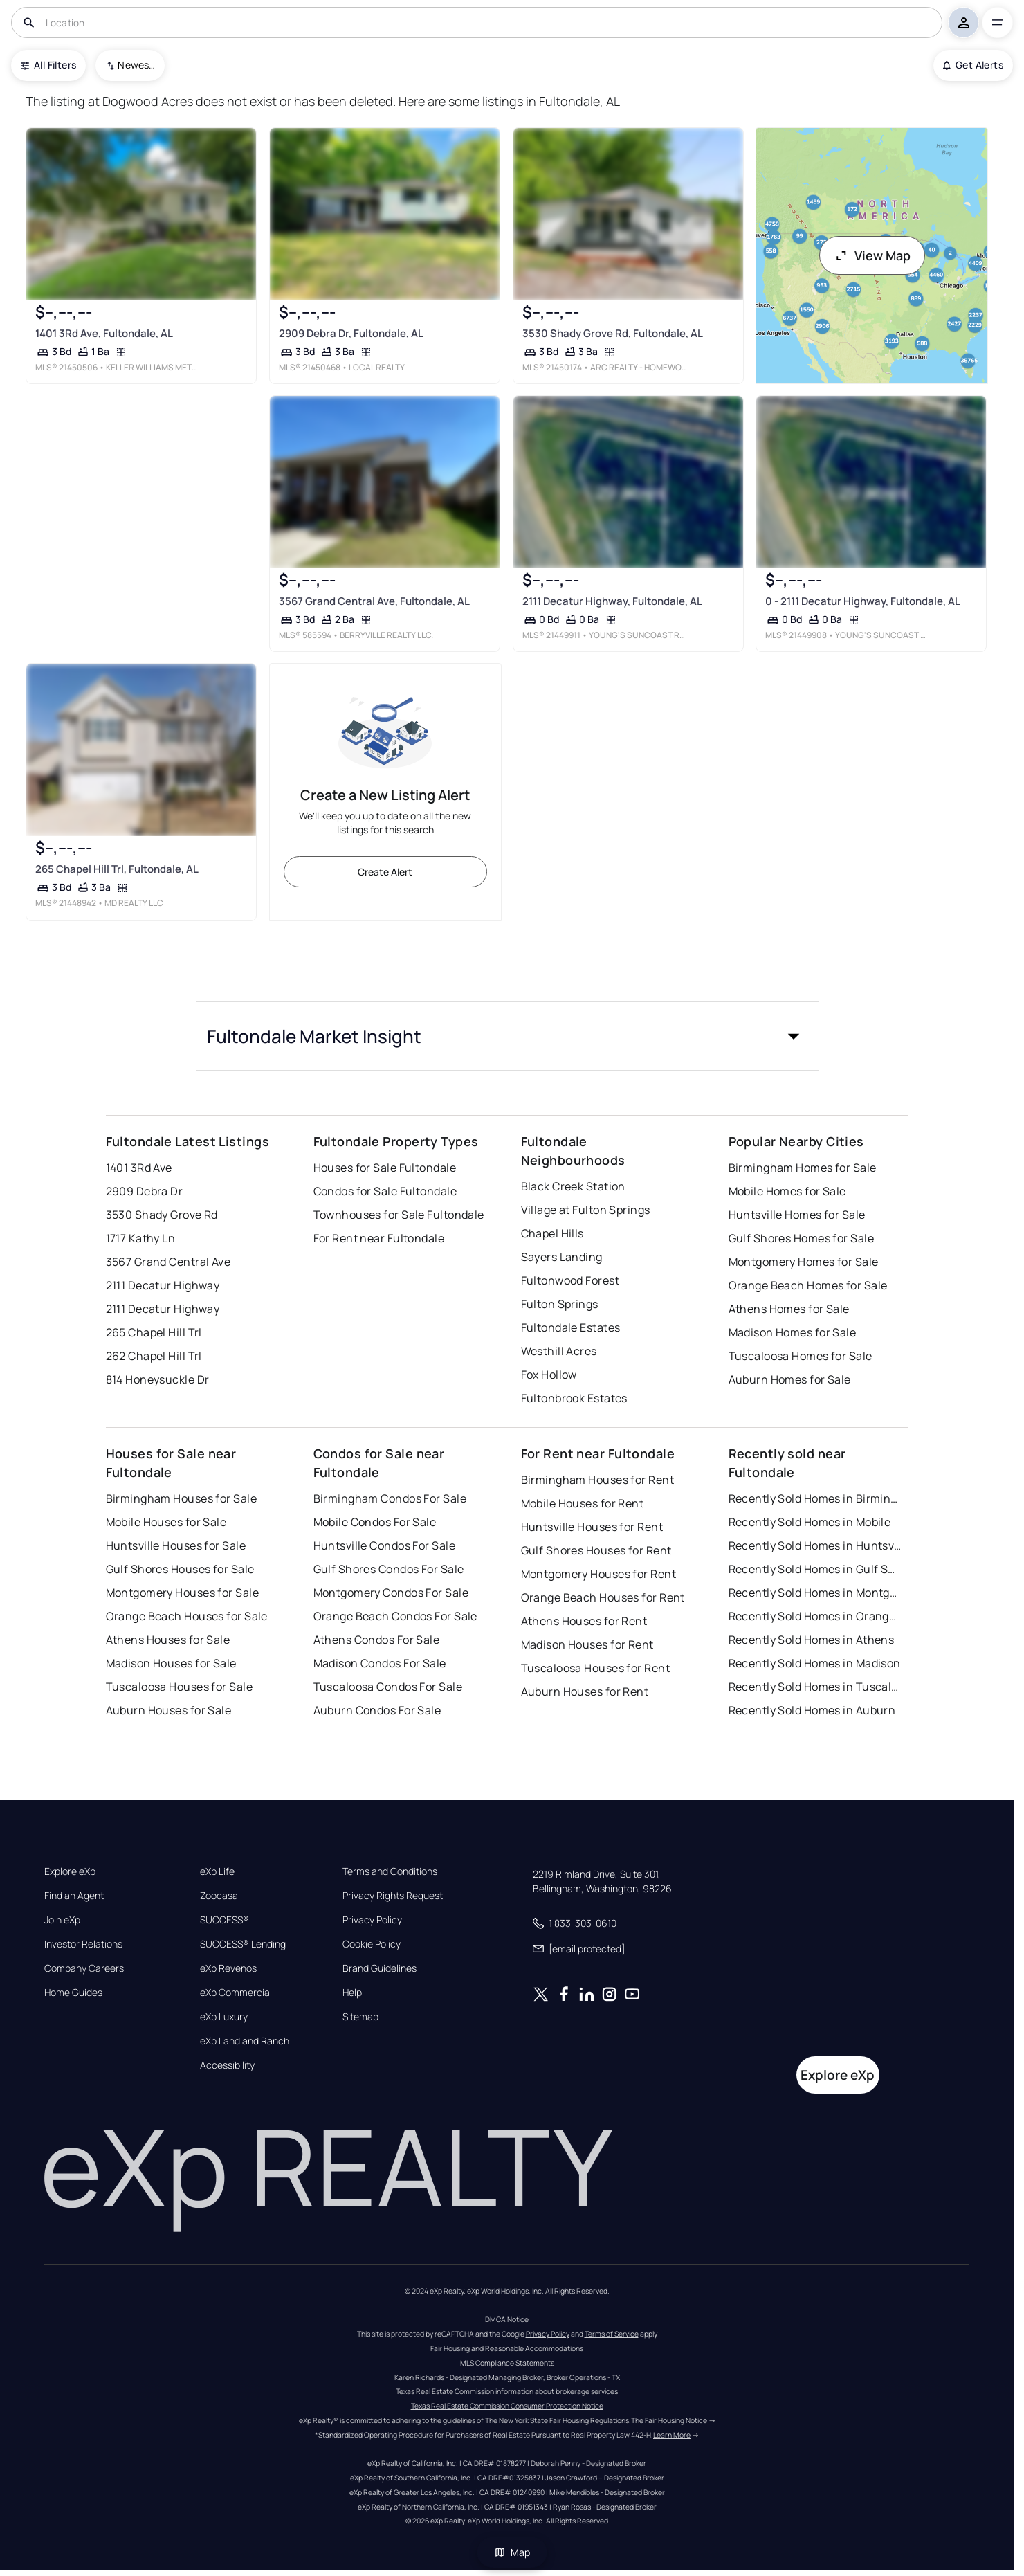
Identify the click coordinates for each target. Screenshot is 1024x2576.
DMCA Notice (507, 2319)
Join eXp (62, 1920)
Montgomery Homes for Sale (804, 1261)
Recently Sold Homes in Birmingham (815, 1498)
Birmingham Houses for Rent (597, 1479)
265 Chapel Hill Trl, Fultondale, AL (116, 869)
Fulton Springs (559, 1304)
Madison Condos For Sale (379, 1663)
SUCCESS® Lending (243, 1944)
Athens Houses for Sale (168, 1639)
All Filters (48, 64)
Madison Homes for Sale (793, 1332)
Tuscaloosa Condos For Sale (387, 1686)
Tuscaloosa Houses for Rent (595, 1668)
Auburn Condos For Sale (377, 1710)
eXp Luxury (224, 2017)
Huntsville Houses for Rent (592, 1526)
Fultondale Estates (571, 1327)
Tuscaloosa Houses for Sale (179, 1686)
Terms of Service (612, 2334)
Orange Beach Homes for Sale (808, 1285)
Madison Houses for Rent (587, 1644)
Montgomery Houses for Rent (598, 1573)
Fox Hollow (549, 1374)
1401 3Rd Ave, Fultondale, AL (103, 333)
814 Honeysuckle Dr (158, 1379)
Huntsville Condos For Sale (384, 1545)
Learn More (672, 2435)
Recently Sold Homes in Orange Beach (815, 1616)
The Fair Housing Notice (669, 2420)
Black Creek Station (573, 1186)
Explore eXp (69, 1871)
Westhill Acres (559, 1351)
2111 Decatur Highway (163, 1285)
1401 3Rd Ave (139, 1167)
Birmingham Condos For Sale (389, 1498)
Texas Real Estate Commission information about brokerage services (507, 2391)
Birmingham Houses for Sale (181, 1498)
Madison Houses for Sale (171, 1663)
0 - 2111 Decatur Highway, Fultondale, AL (862, 601)
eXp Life (217, 1871)
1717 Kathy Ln (141, 1238)
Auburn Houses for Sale (169, 1710)
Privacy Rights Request (392, 1896)
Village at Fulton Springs (585, 1209)
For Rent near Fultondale (379, 1238)
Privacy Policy (372, 1920)
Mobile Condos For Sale (375, 1522)
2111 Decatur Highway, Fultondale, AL (612, 601)
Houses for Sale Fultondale (384, 1167)
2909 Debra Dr (144, 1191)
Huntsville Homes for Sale (797, 1214)
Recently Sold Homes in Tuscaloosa (815, 1686)
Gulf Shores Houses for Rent (596, 1550)
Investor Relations (83, 1944)
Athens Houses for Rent (584, 1621)
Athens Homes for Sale (789, 1308)
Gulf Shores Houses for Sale (180, 1569)
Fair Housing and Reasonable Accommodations (506, 2348)
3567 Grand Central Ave (168, 1261)
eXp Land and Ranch (244, 2041)
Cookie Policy (371, 1944)
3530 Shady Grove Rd (162, 1214)
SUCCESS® (224, 1920)
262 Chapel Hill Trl (154, 1355)
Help (352, 1992)
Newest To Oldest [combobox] (136, 64)
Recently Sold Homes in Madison (815, 1663)
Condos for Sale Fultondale (385, 1191)
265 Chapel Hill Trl (154, 1332)
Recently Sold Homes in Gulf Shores (815, 1569)
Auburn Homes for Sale (790, 1379)
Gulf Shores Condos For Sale (388, 1569)
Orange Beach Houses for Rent (603, 1597)
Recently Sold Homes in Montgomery (815, 1592)
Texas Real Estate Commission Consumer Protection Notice (507, 2406)
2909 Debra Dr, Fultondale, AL (350, 333)
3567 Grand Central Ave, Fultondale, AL (373, 601)
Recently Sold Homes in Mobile (810, 1522)
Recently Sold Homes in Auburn (812, 1710)
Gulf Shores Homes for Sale (801, 1238)
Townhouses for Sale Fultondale (398, 1214)
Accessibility (227, 2065)
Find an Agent (74, 1896)
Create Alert (385, 871)
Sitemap (360, 2017)
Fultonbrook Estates (574, 1398)
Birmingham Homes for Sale (803, 1167)
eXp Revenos (228, 1968)
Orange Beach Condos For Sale (395, 1616)
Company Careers (84, 1968)
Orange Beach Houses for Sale (187, 1616)
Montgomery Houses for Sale (182, 1592)
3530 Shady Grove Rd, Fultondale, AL (612, 333)
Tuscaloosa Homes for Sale (800, 1355)
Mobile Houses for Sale (166, 1522)
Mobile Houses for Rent (582, 1503)
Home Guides (73, 1992)
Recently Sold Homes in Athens (812, 1639)
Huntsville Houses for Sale (176, 1545)
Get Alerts (973, 64)
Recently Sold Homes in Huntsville (815, 1545)
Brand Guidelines (379, 1968)
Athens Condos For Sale (376, 1639)
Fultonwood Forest (570, 1280)
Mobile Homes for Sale (787, 1191)
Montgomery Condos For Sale (390, 1592)
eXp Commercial (236, 1992)
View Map (872, 255)
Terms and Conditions (389, 1871)
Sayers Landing (562, 1256)
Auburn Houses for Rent (585, 1691)
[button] (507, 1036)
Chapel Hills (552, 1233)
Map (512, 2552)
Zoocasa (219, 1896)
